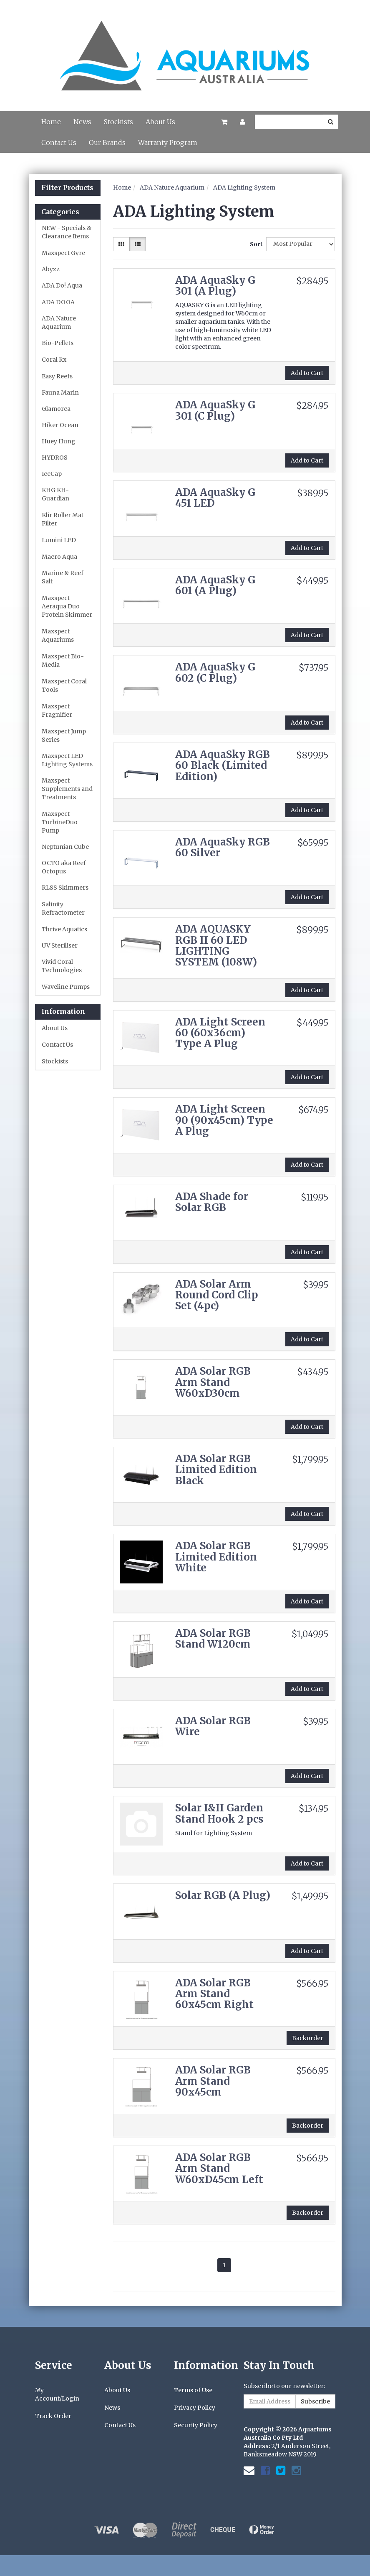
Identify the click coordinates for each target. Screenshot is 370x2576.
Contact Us (58, 142)
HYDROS (55, 457)
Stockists (118, 122)
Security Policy (195, 2425)
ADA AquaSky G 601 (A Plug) (215, 585)
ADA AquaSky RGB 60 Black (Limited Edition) (222, 765)
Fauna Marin (60, 392)
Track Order (53, 2416)
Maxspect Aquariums (58, 635)
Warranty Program (167, 142)
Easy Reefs (57, 376)
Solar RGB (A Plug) (222, 1895)
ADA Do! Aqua (62, 285)
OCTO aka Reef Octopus (64, 867)
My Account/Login (57, 2394)
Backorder (307, 2038)
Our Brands (107, 142)
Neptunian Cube (65, 846)
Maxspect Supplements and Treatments (67, 789)
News (82, 122)
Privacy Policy (194, 2407)
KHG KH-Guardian (55, 494)
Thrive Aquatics (64, 929)
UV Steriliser (60, 945)
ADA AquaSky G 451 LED (215, 498)
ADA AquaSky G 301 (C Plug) (215, 410)
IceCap (52, 474)
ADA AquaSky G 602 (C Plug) (215, 672)
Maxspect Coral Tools (64, 685)
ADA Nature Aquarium (59, 322)
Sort (255, 244)
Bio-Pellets (57, 343)
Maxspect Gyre (63, 253)
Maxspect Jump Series (64, 735)
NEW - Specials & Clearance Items (66, 232)
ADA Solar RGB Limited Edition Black (216, 1469)
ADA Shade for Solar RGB (211, 1202)
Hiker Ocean (60, 425)
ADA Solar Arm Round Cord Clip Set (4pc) (216, 1295)
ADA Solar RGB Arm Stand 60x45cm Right (214, 1993)
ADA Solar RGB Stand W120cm (213, 1639)
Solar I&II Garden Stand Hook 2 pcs (219, 1813)
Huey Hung (59, 441)
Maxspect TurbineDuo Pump (60, 822)
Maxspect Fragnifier (57, 710)
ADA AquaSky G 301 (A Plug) (215, 286)
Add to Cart (307, 373)
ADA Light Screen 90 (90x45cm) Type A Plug (224, 1120)
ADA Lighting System (244, 187)
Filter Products (67, 188)
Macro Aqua (59, 556)
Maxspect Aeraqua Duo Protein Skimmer (67, 606)
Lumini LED (59, 540)
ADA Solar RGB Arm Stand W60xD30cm (213, 1382)
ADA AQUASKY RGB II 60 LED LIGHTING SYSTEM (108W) (216, 945)
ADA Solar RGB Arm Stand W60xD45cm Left (219, 2168)
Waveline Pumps (66, 986)
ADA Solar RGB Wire (213, 1726)
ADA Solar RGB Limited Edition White (216, 1556)
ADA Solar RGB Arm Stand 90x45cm (213, 2080)
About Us (160, 122)
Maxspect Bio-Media (63, 660)
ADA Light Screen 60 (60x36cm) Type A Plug (220, 1032)
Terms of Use (193, 2390)
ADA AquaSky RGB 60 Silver (222, 847)
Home (51, 122)
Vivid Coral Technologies (62, 966)
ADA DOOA (58, 302)
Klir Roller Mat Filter (62, 519)
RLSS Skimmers (65, 887)
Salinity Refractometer (63, 908)
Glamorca (56, 409)
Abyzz (51, 269)
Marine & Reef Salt (62, 577)
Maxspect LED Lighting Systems (67, 760)
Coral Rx (54, 359)
